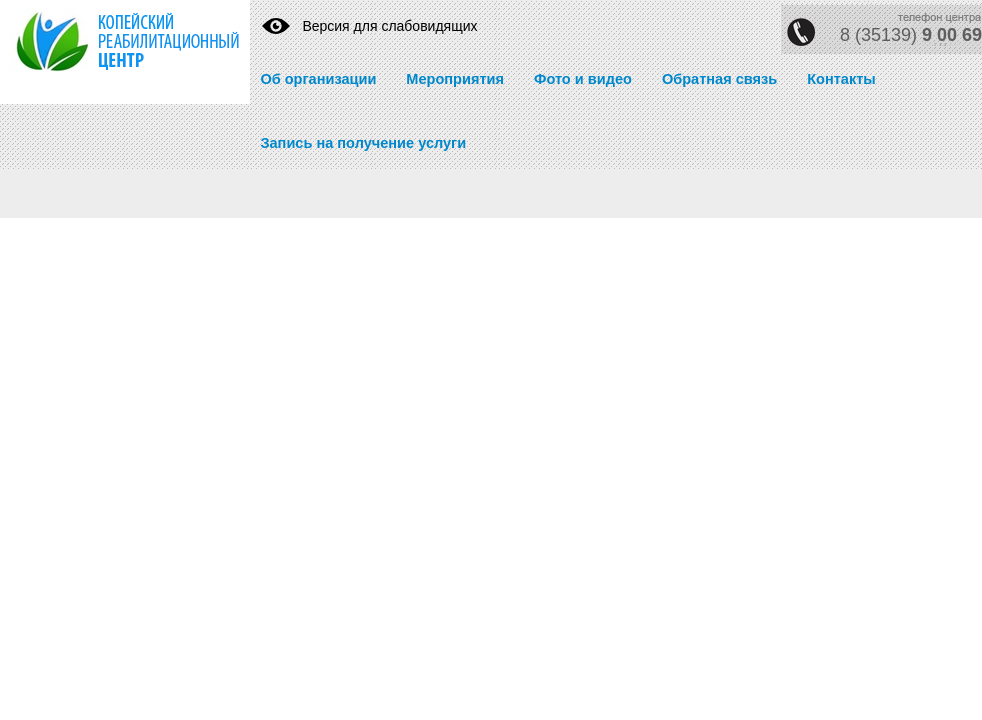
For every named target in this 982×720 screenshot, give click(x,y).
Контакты (841, 79)
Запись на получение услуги (363, 143)
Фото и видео (583, 79)
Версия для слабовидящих (389, 26)
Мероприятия (455, 79)
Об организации (318, 79)
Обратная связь (719, 79)
